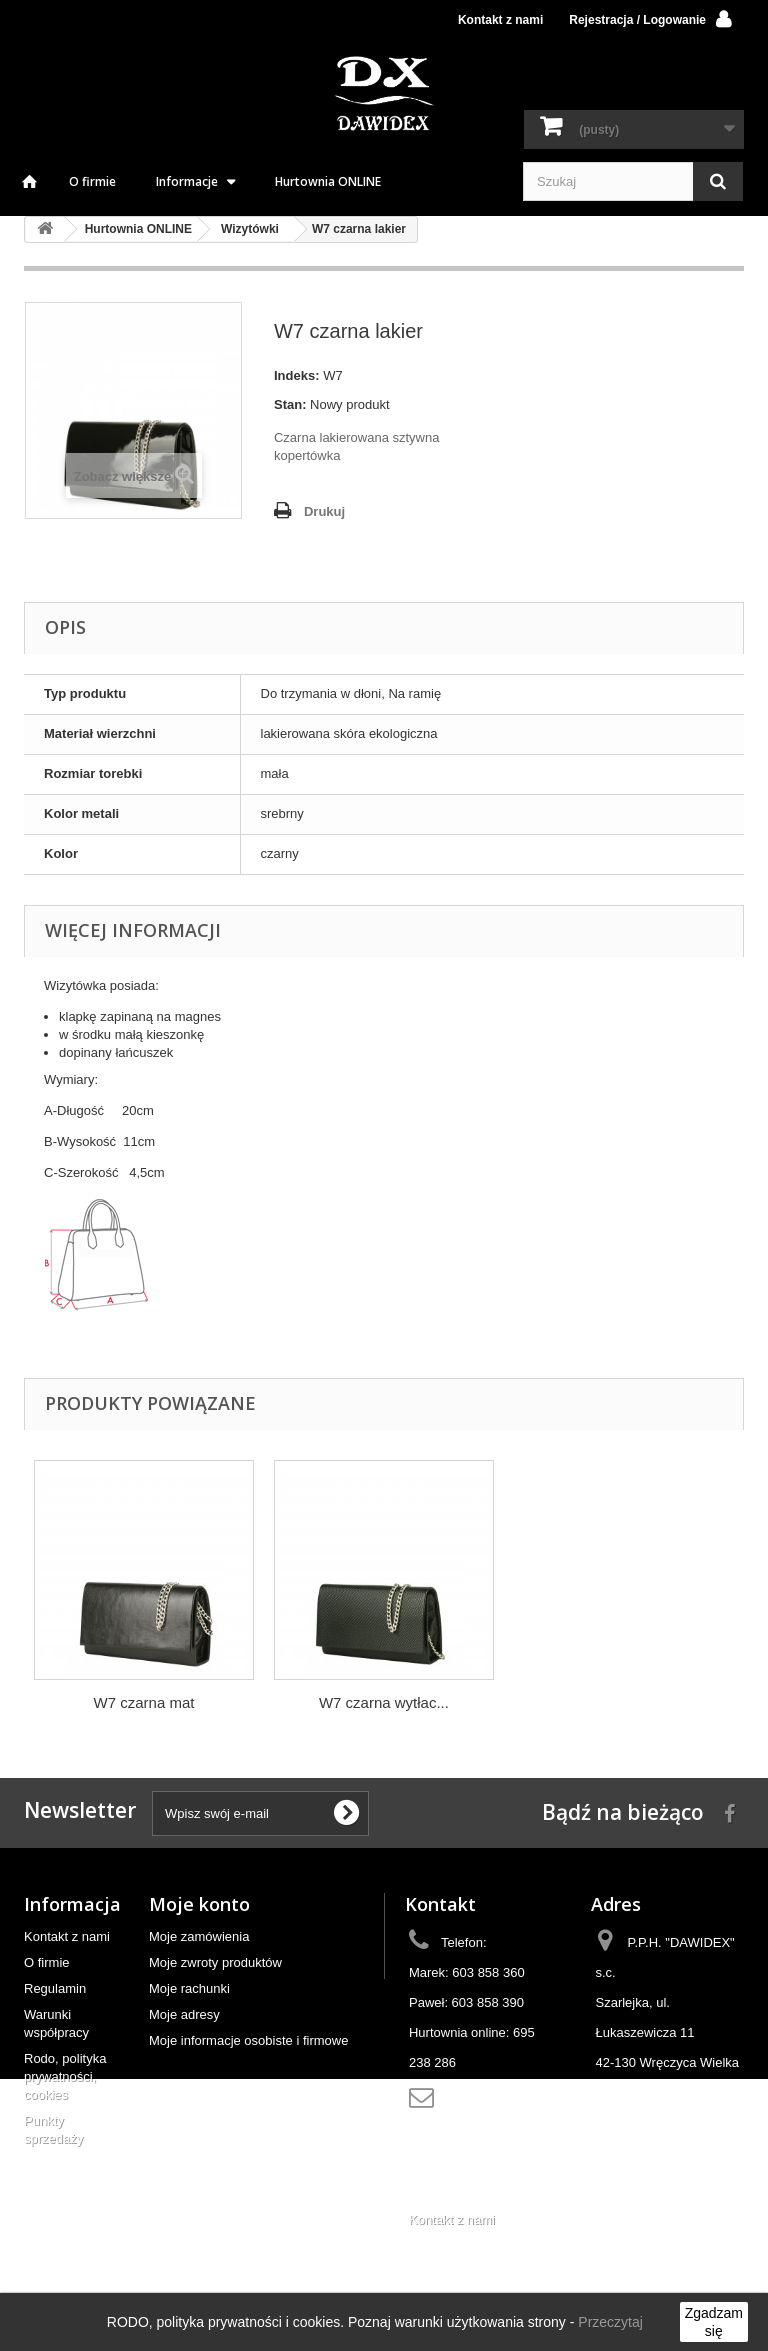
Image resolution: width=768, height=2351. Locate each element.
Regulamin (55, 1988)
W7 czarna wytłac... (384, 1702)
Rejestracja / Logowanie (637, 20)
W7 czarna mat (144, 1702)
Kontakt (440, 1904)
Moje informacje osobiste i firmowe (248, 2040)
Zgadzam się (714, 2322)
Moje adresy (184, 2014)
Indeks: (297, 375)
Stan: (290, 404)
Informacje (187, 181)
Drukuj (324, 511)
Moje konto (199, 1904)
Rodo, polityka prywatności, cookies (65, 2076)
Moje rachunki (189, 1988)
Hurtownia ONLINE (328, 181)
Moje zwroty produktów (215, 1962)
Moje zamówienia (199, 1936)
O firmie (92, 181)
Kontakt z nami (500, 20)
